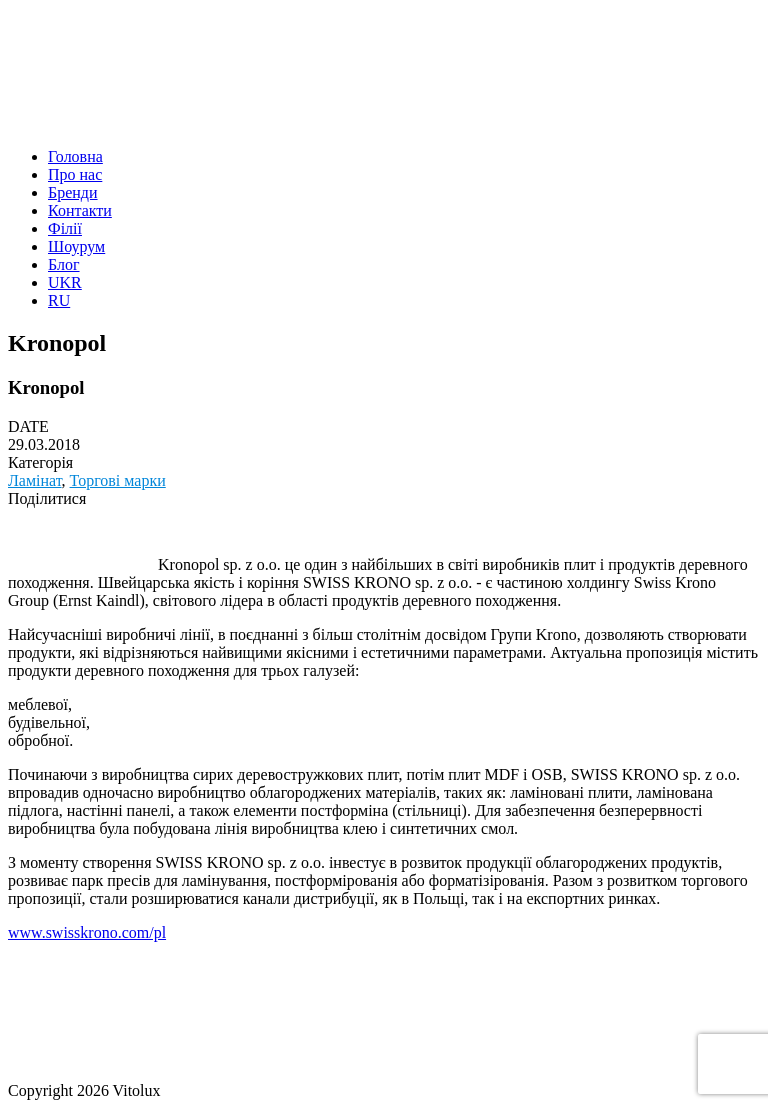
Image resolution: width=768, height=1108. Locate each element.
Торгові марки (118, 480)
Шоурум (76, 246)
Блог (64, 264)
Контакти (80, 210)
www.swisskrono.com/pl (87, 932)
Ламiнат (35, 480)
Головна (75, 156)
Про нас (75, 174)
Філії (65, 228)
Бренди (73, 192)
